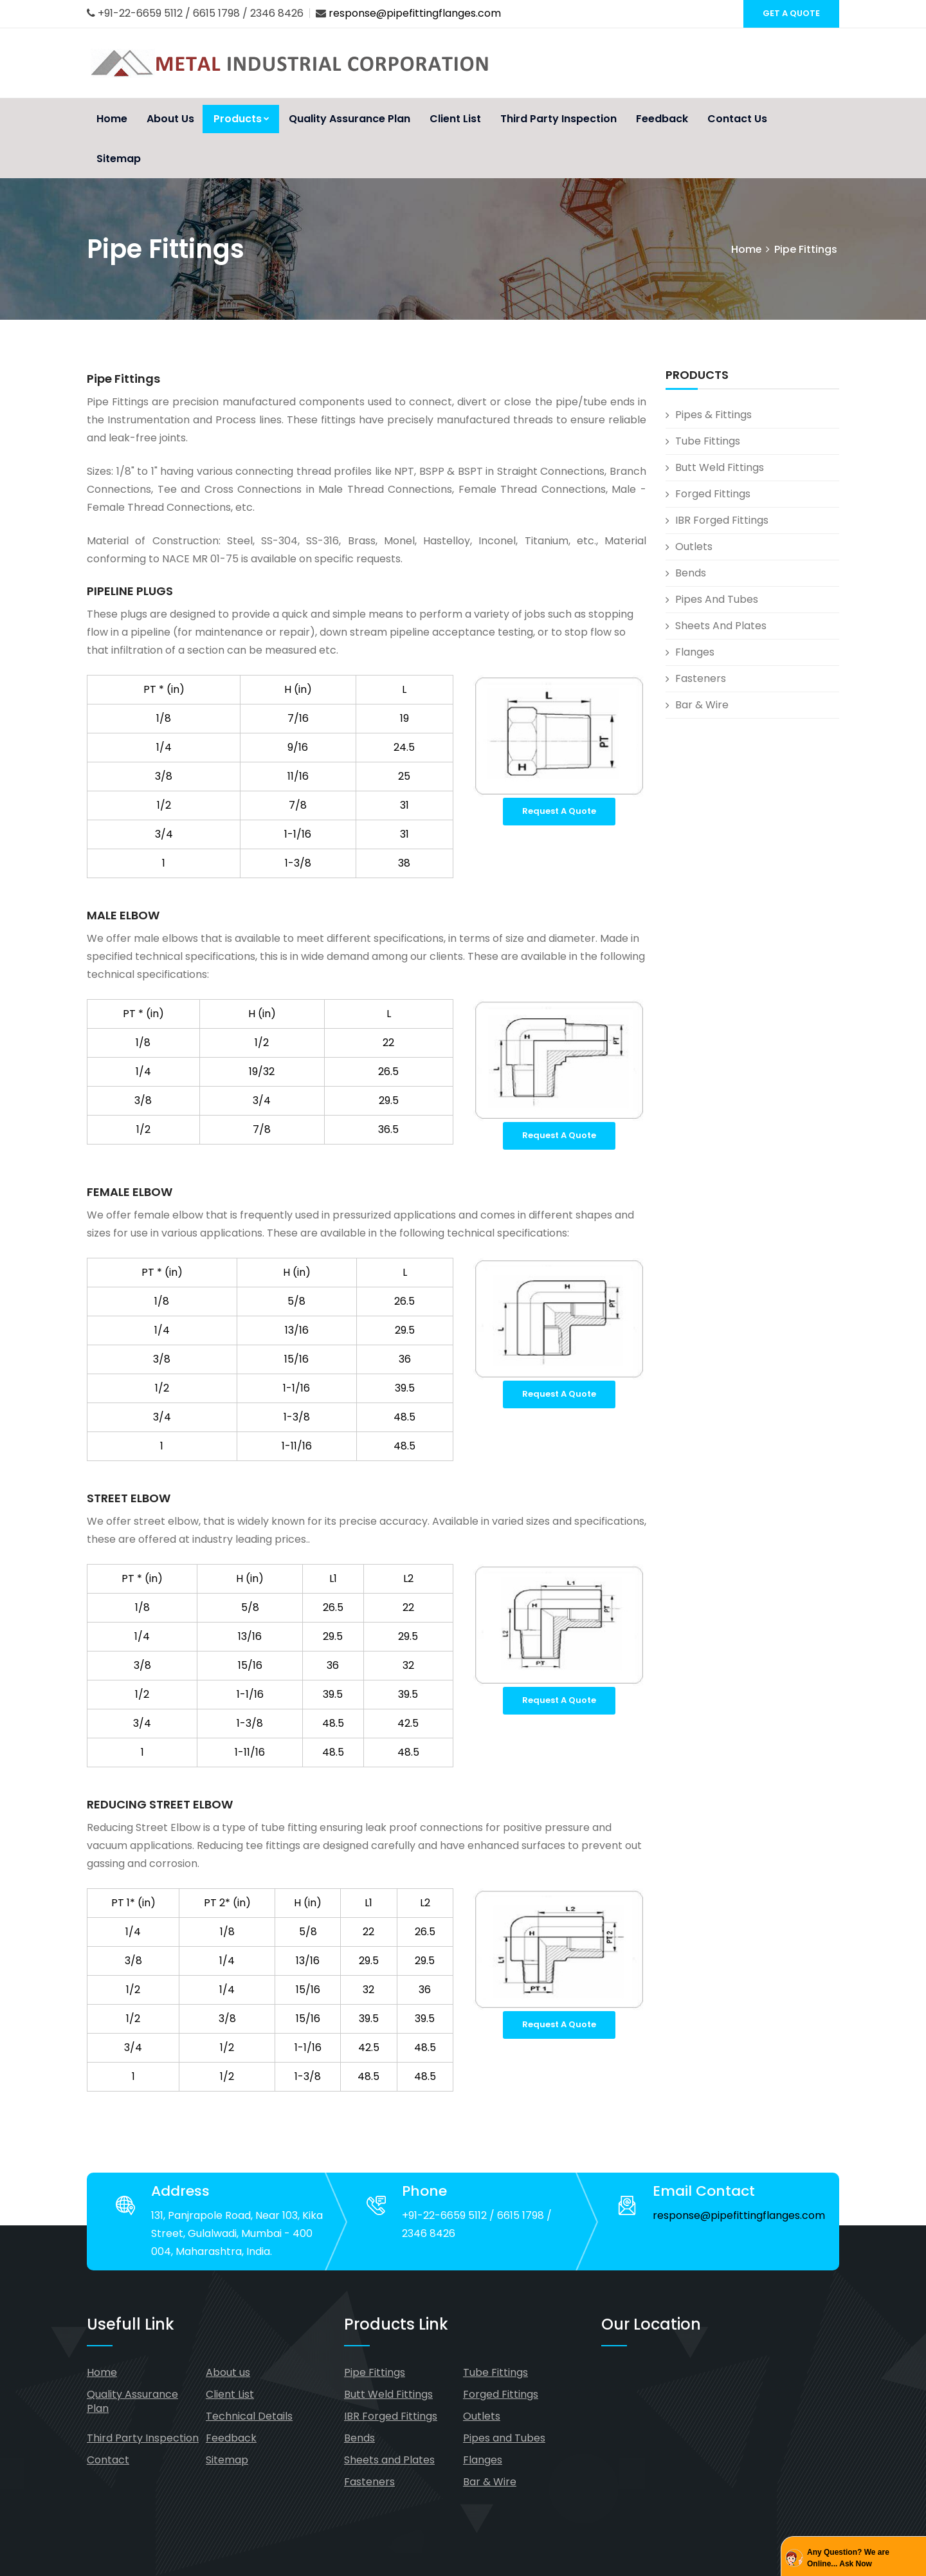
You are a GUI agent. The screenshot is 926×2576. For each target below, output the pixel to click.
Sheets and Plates (721, 625)
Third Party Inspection (558, 118)
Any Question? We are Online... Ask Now (848, 2558)
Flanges (694, 652)
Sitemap (118, 158)
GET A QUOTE (791, 13)
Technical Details (249, 2416)
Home (111, 118)
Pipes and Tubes (716, 599)
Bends (690, 573)
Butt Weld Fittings (719, 467)
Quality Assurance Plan (349, 118)
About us (228, 2372)
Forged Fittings (712, 493)
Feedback (662, 118)
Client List (455, 118)
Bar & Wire (702, 704)
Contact (108, 2459)
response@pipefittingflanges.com (415, 13)
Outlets (694, 546)
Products (241, 118)
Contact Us (737, 118)
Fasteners (700, 678)
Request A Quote (559, 811)
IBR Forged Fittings (721, 520)
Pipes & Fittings (713, 414)
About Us (170, 118)
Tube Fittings (707, 441)
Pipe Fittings (374, 2372)
